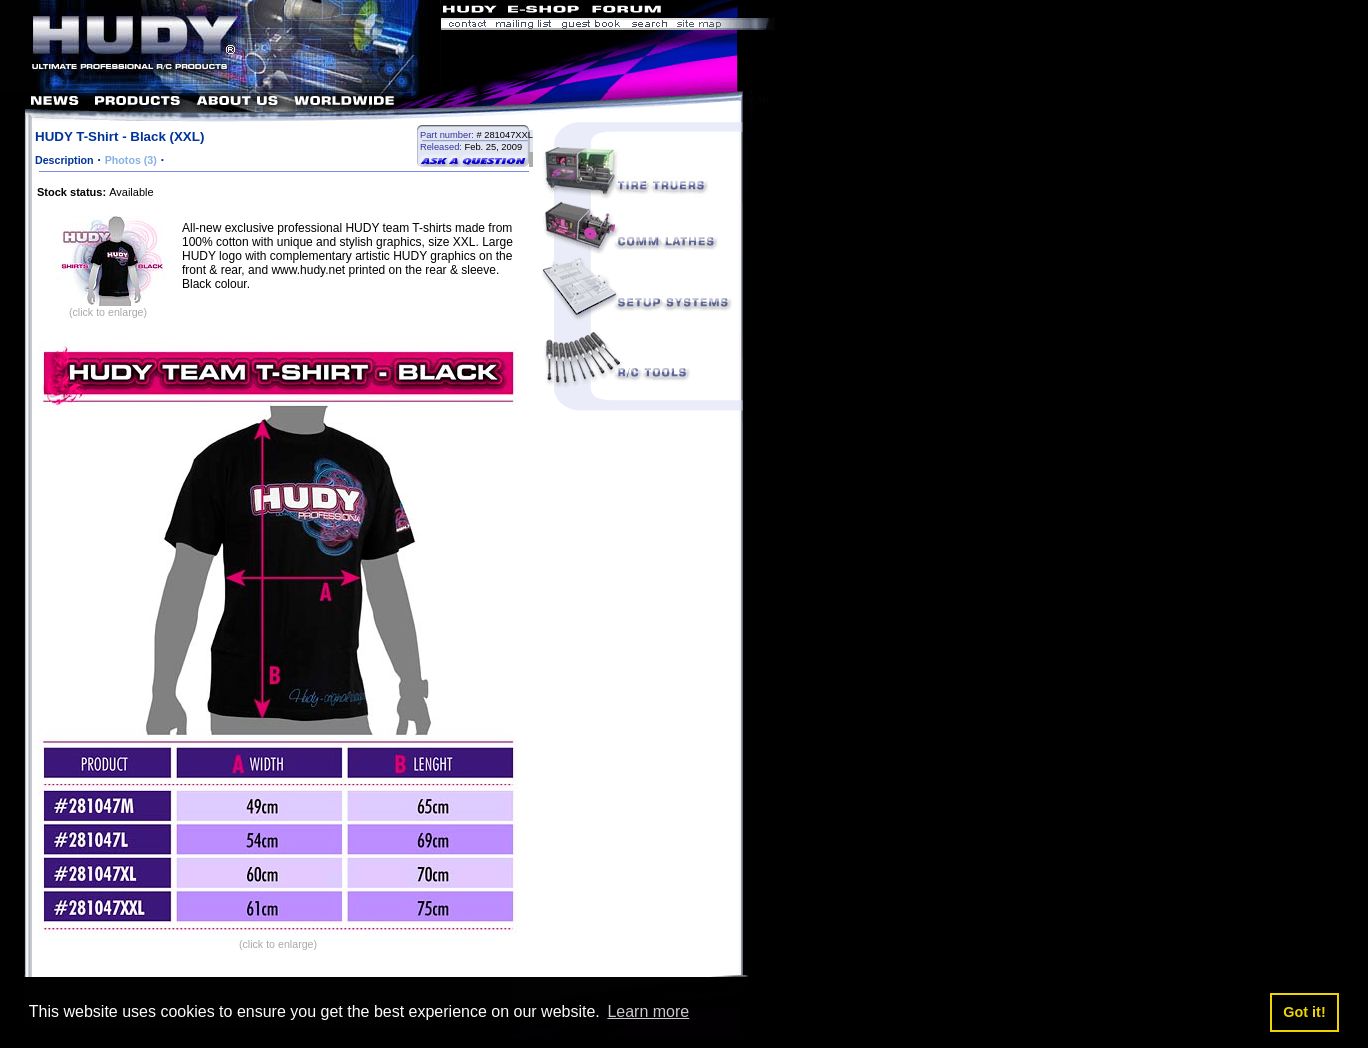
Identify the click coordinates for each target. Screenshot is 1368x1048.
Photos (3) (131, 160)
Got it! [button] (1304, 1012)
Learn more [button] (648, 1011)
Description (64, 160)
